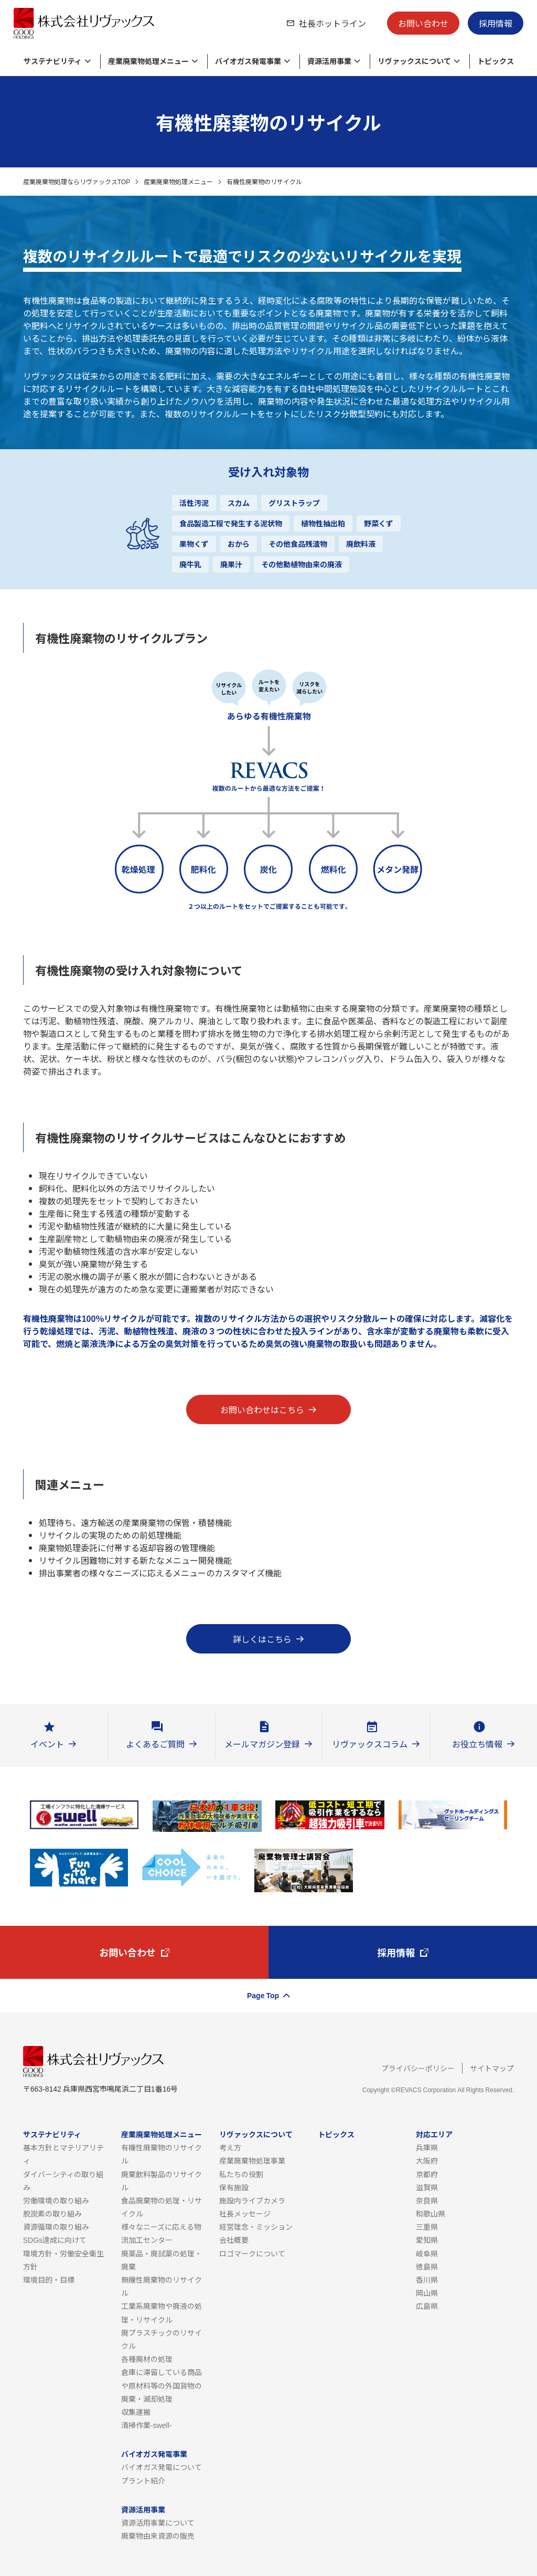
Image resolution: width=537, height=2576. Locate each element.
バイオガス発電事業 (154, 2453)
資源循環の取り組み (56, 2226)
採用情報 (495, 23)
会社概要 (234, 2239)
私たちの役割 (241, 2174)
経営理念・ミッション (256, 2226)
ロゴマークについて (252, 2253)
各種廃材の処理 (147, 2359)
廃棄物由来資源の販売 (158, 2535)
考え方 (230, 2147)
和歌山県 (430, 2213)
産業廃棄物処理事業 (252, 2160)
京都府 (427, 2174)
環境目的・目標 (48, 2279)
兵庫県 (427, 2147)
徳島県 (427, 2266)
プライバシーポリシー (418, 2068)
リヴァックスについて (256, 2134)
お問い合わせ (423, 23)
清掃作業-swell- (146, 2425)
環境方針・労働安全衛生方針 (63, 2260)
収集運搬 (136, 2412)
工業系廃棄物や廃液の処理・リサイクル (161, 2312)
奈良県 (427, 2200)
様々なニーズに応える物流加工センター (161, 2233)
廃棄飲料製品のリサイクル (161, 2180)
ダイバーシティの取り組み (63, 2180)
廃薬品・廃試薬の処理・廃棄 (161, 2260)
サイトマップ (492, 2068)
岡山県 (427, 2292)
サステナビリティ (52, 2134)
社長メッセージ (245, 2213)
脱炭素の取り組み (52, 2213)
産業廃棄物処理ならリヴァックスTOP (76, 181)
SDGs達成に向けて (55, 2239)
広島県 (427, 2306)
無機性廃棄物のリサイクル (161, 2286)
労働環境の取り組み (56, 2200)
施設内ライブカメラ (252, 2200)
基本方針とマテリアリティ (63, 2154)
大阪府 (427, 2160)
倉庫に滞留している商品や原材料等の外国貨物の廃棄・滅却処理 (161, 2385)
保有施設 (234, 2187)
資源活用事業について (158, 2522)
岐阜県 (427, 2253)
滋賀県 (427, 2187)
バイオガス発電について (161, 2467)
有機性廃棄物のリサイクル (161, 2154)
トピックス (336, 2134)
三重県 (427, 2226)
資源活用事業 (143, 2509)
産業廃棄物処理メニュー (178, 181)
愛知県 (427, 2239)
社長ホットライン (332, 23)
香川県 (427, 2279)
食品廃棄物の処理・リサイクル (161, 2207)
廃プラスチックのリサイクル (161, 2339)
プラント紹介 (143, 2480)
